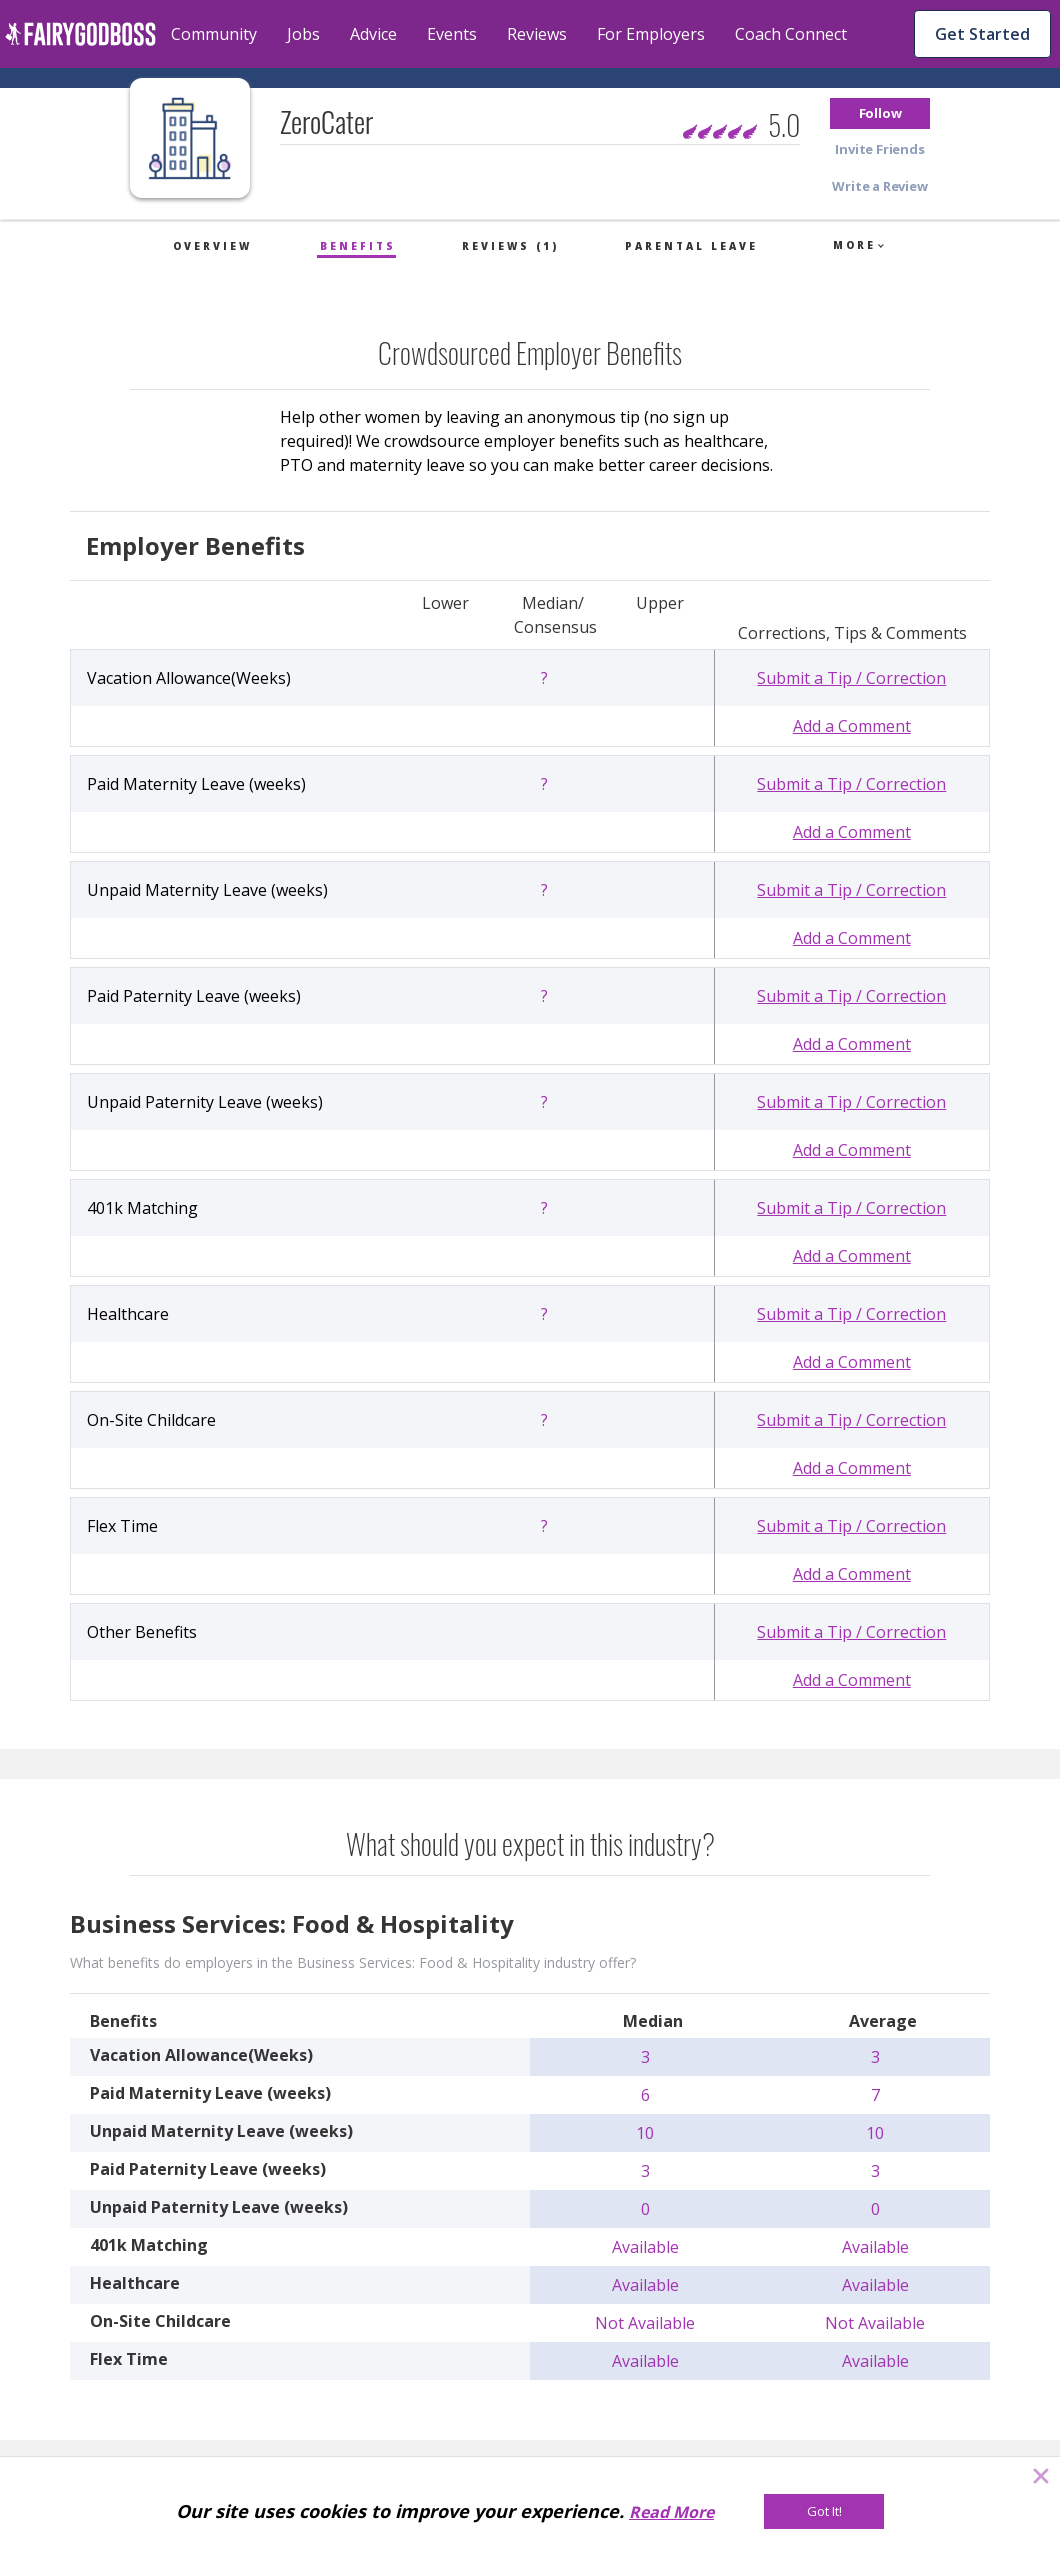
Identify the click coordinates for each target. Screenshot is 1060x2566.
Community (214, 34)
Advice (373, 34)
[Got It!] (824, 2511)
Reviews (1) (510, 246)
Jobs (303, 34)
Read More (671, 2512)
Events (452, 34)
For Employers (651, 34)
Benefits (358, 246)
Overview (212, 246)
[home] (80, 34)
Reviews (537, 34)
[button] (880, 113)
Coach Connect (791, 34)
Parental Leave (691, 246)
